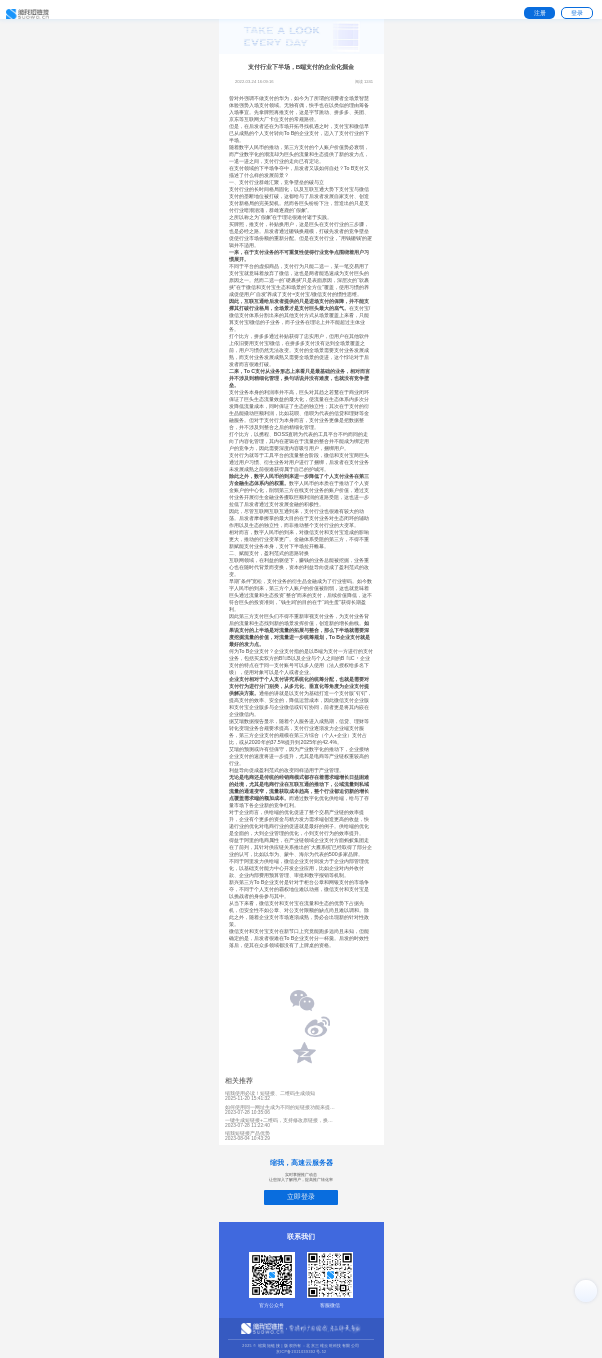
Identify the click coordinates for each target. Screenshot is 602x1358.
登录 (577, 13)
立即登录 (301, 1196)
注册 (540, 13)
